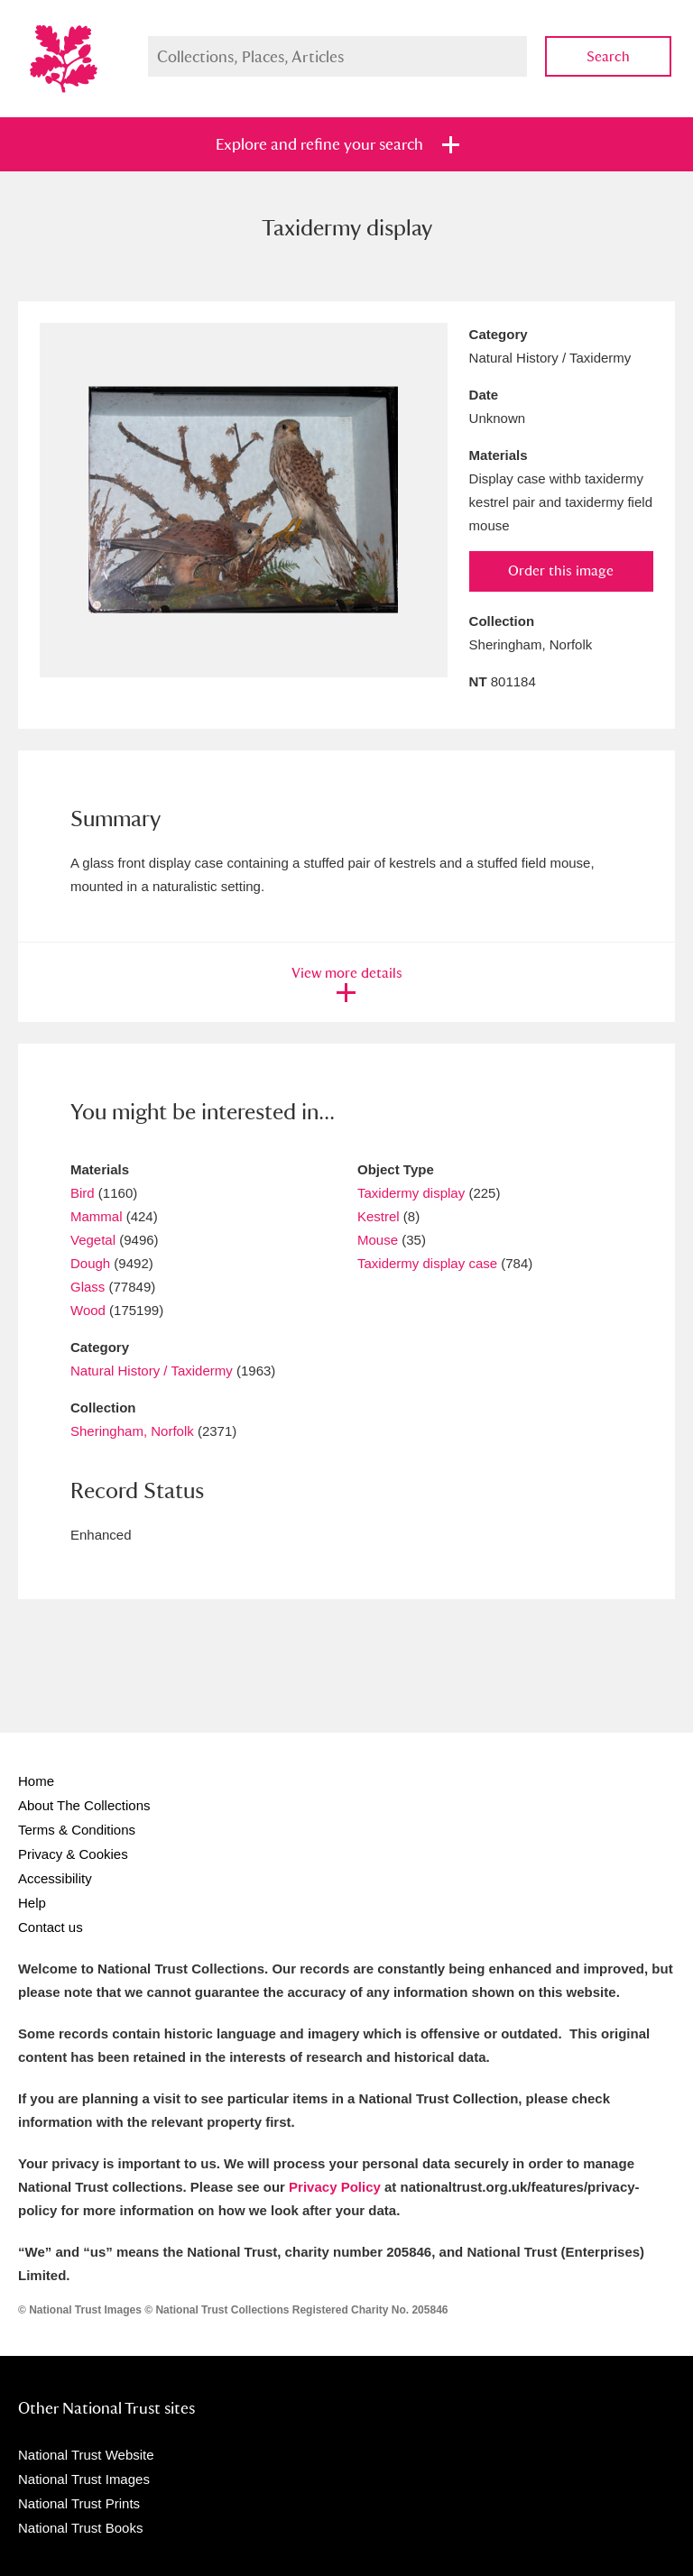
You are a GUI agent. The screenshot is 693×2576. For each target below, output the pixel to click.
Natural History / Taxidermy (151, 1370)
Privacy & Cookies (73, 1854)
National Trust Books (80, 2527)
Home (36, 1781)
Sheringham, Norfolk (132, 1431)
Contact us (50, 1927)
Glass (87, 1286)
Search (608, 56)
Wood (88, 1310)
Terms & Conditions (76, 1829)
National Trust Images (84, 2479)
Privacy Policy (335, 2186)
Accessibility (55, 1878)
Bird (82, 1193)
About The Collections (84, 1805)
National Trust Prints (79, 2503)
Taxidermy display (411, 1193)
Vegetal (93, 1239)
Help (32, 1902)
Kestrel (378, 1216)
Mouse (377, 1239)
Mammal (96, 1216)
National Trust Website (86, 2454)
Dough (90, 1263)
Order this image (561, 570)
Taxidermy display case (427, 1263)
